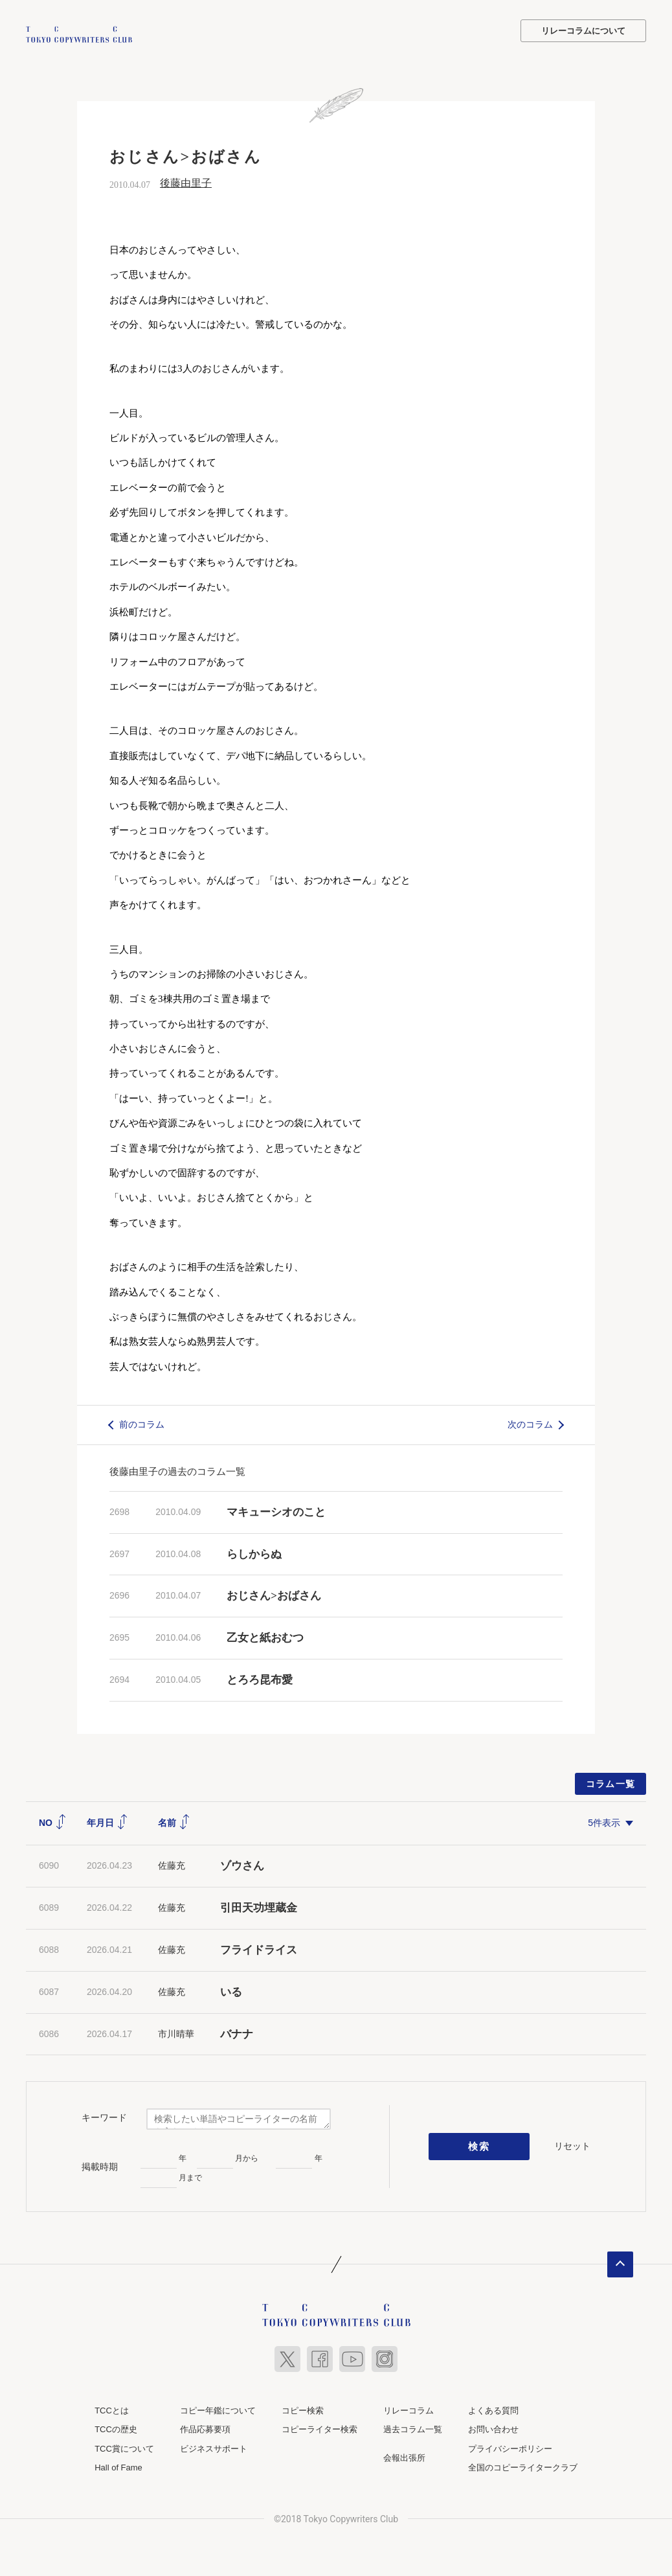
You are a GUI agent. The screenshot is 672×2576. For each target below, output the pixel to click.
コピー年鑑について (218, 2408)
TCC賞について (124, 2447)
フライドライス (258, 1948)
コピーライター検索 (319, 2428)
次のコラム (530, 1423)
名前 (174, 1821)
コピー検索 (303, 2408)
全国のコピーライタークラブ (522, 2466)
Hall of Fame (118, 2466)
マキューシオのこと (276, 1510)
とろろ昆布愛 (260, 1678)
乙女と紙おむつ (265, 1636)
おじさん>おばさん (274, 1594)
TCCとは (112, 2408)
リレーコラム (408, 2408)
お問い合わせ (493, 2428)
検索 (479, 2144)
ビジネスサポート (213, 2447)
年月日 (107, 1821)
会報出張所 (404, 2456)
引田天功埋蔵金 (258, 1906)
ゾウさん (242, 1864)
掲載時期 (100, 2165)
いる (231, 1990)
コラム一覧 (611, 1782)
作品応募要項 (205, 2428)
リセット (572, 2144)
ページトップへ (620, 2262)
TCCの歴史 (116, 2428)
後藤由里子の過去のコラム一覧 (177, 1469)
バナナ (236, 2032)
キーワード (104, 2115)
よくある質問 (493, 2408)
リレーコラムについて (583, 31)
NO (53, 1821)
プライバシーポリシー (510, 2447)
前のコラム (141, 1423)
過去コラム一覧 (412, 2428)
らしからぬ (254, 1552)
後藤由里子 (186, 181)
